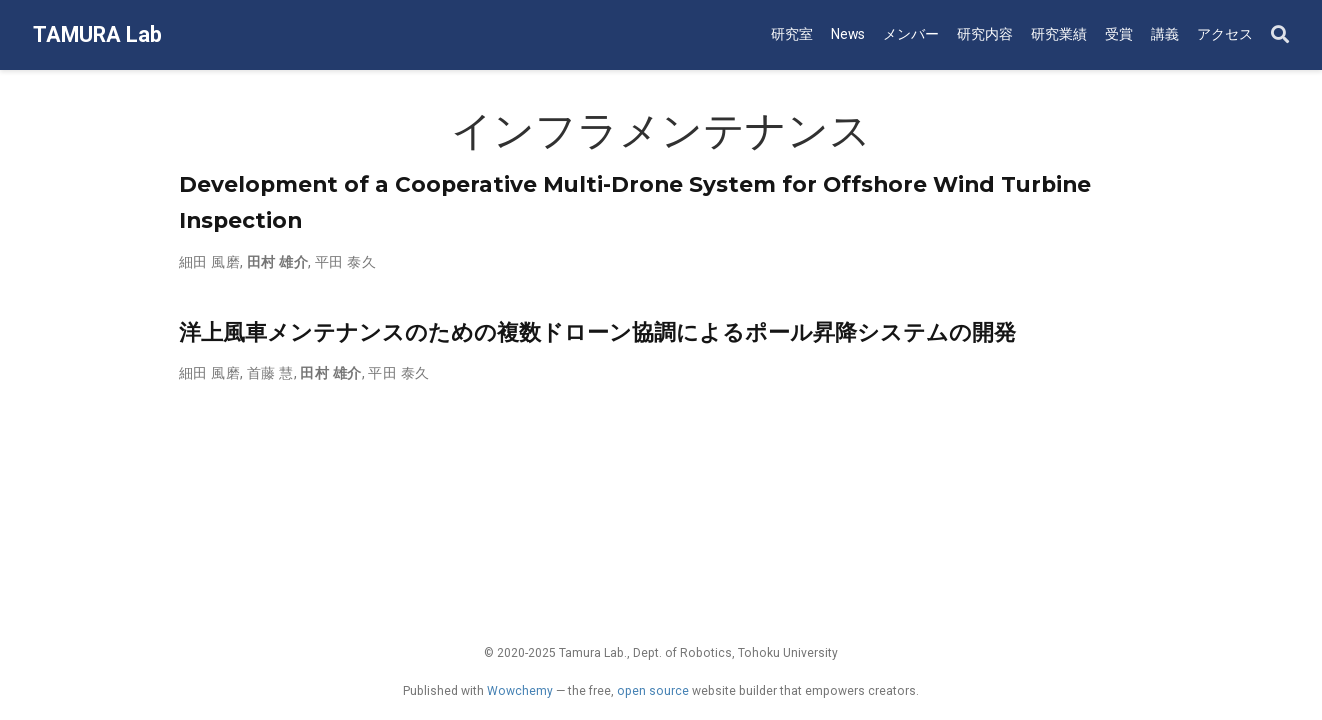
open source (653, 691)
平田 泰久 (345, 262)
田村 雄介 (277, 262)
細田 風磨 (209, 262)
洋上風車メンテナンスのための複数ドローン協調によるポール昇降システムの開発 (597, 332)
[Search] (1280, 35)
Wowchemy (520, 691)
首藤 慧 (270, 373)
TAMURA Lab (97, 34)
